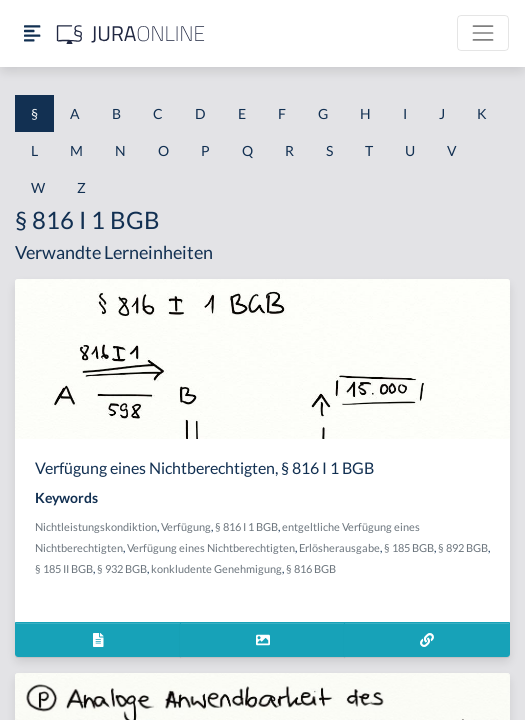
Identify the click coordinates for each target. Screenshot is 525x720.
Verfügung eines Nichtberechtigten (211, 547)
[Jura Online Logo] (131, 33)
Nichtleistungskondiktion (96, 526)
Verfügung (186, 526)
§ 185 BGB (409, 547)
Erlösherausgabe (339, 547)
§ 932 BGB (122, 568)
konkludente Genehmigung (216, 568)
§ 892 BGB (463, 547)
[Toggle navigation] (483, 33)
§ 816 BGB (311, 568)
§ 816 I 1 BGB (246, 526)
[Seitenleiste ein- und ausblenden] (32, 33)
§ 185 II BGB (64, 568)
